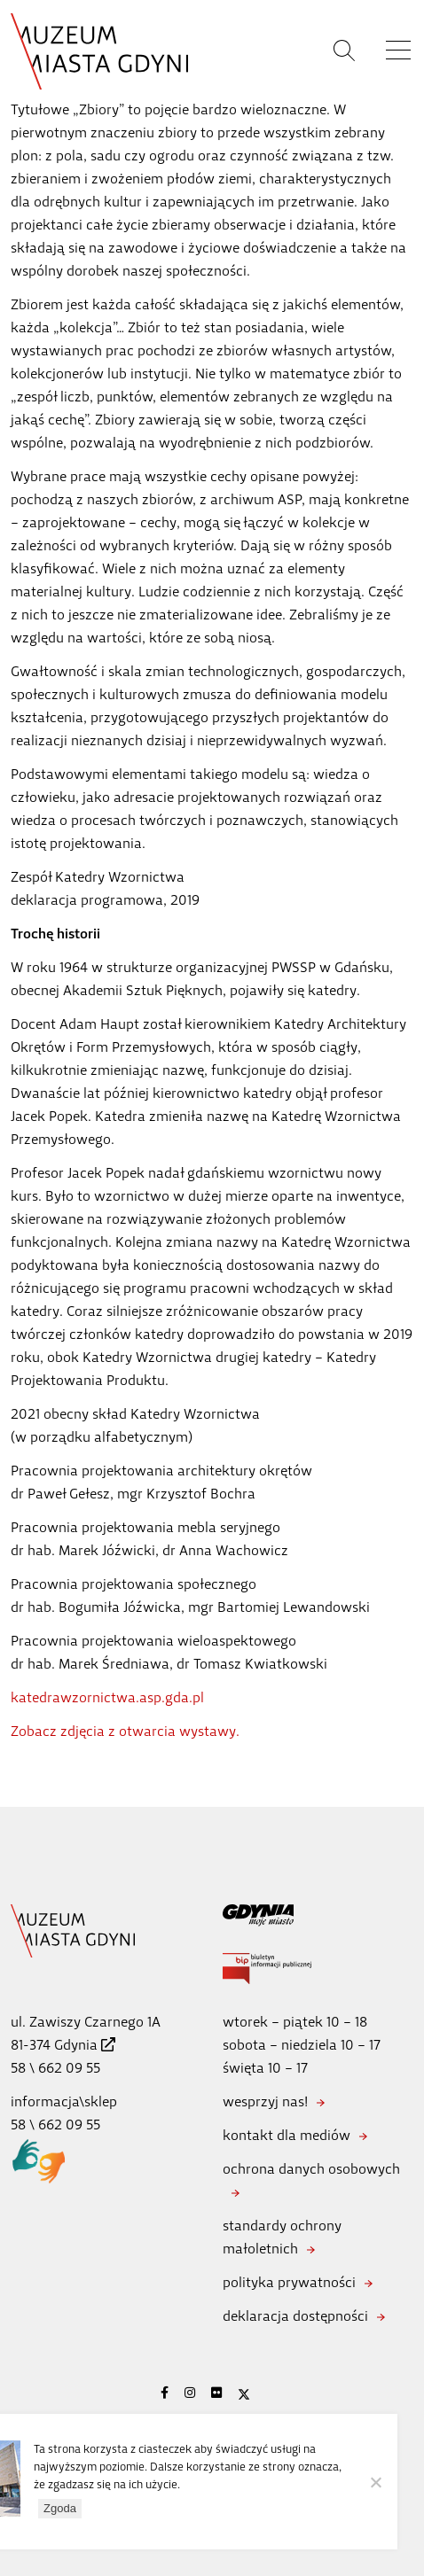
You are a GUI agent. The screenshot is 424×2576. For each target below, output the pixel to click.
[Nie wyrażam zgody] (375, 2482)
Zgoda (59, 2508)
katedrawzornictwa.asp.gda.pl (107, 1697)
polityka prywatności (289, 2282)
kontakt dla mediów (286, 2135)
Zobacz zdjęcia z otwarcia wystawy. (125, 1731)
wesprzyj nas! (265, 2101)
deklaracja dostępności (295, 2316)
